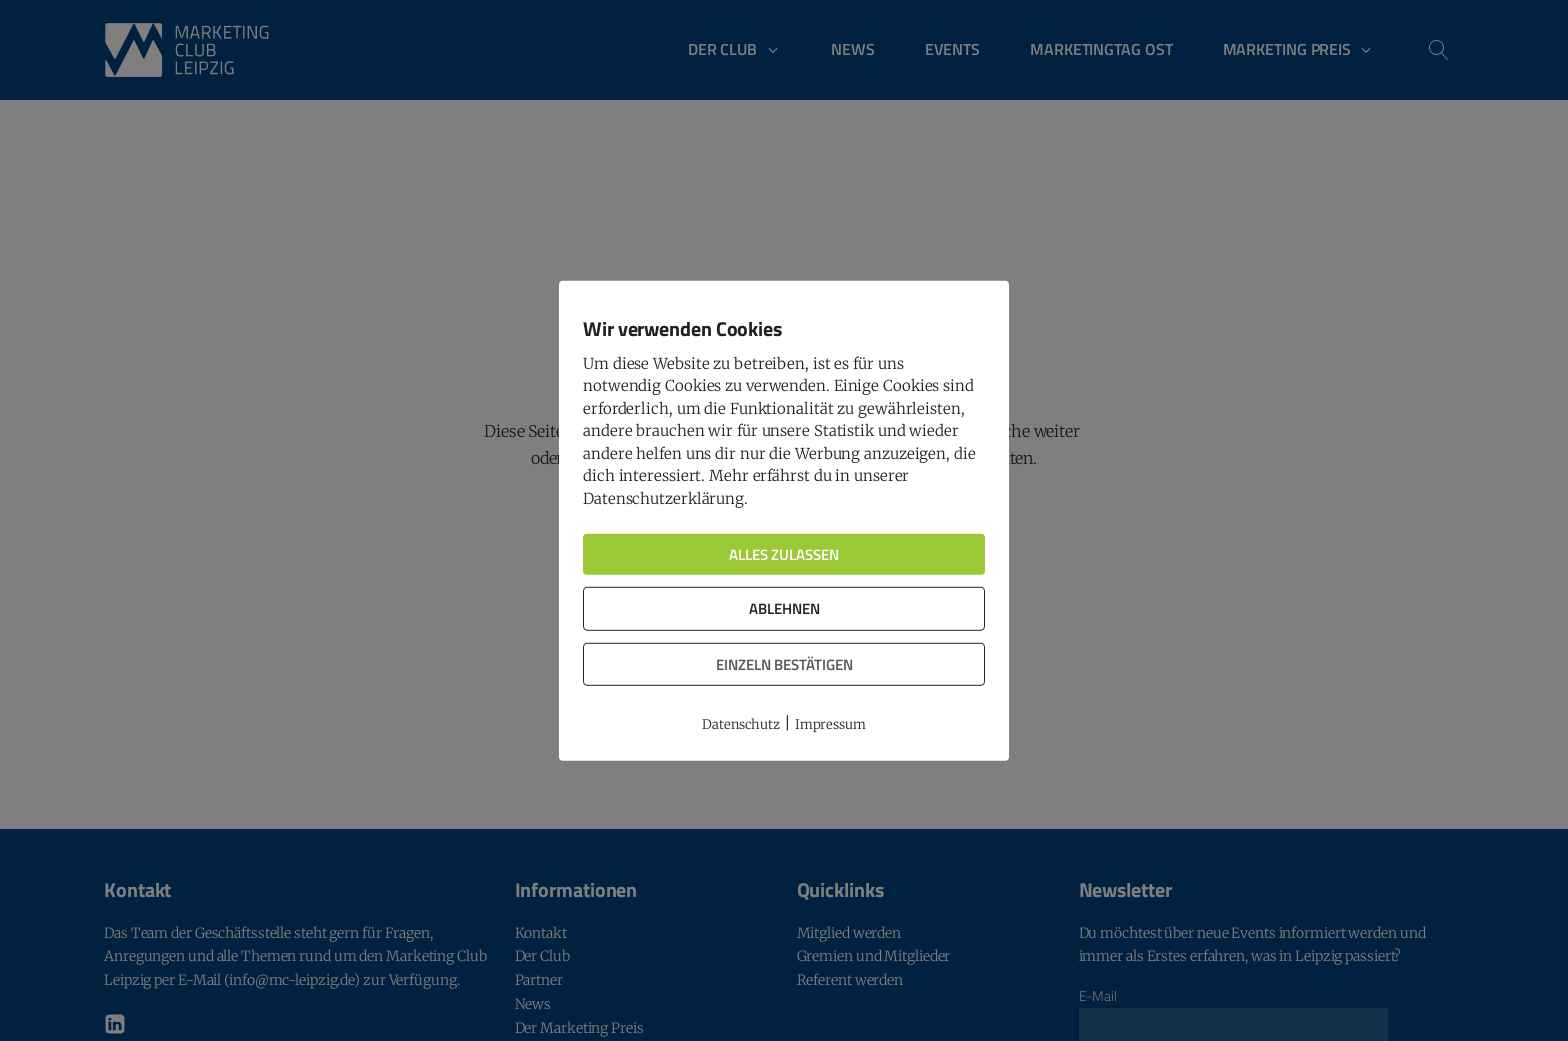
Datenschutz (741, 724)
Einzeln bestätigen (784, 663)
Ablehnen (784, 608)
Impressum (830, 724)
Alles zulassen (784, 554)
